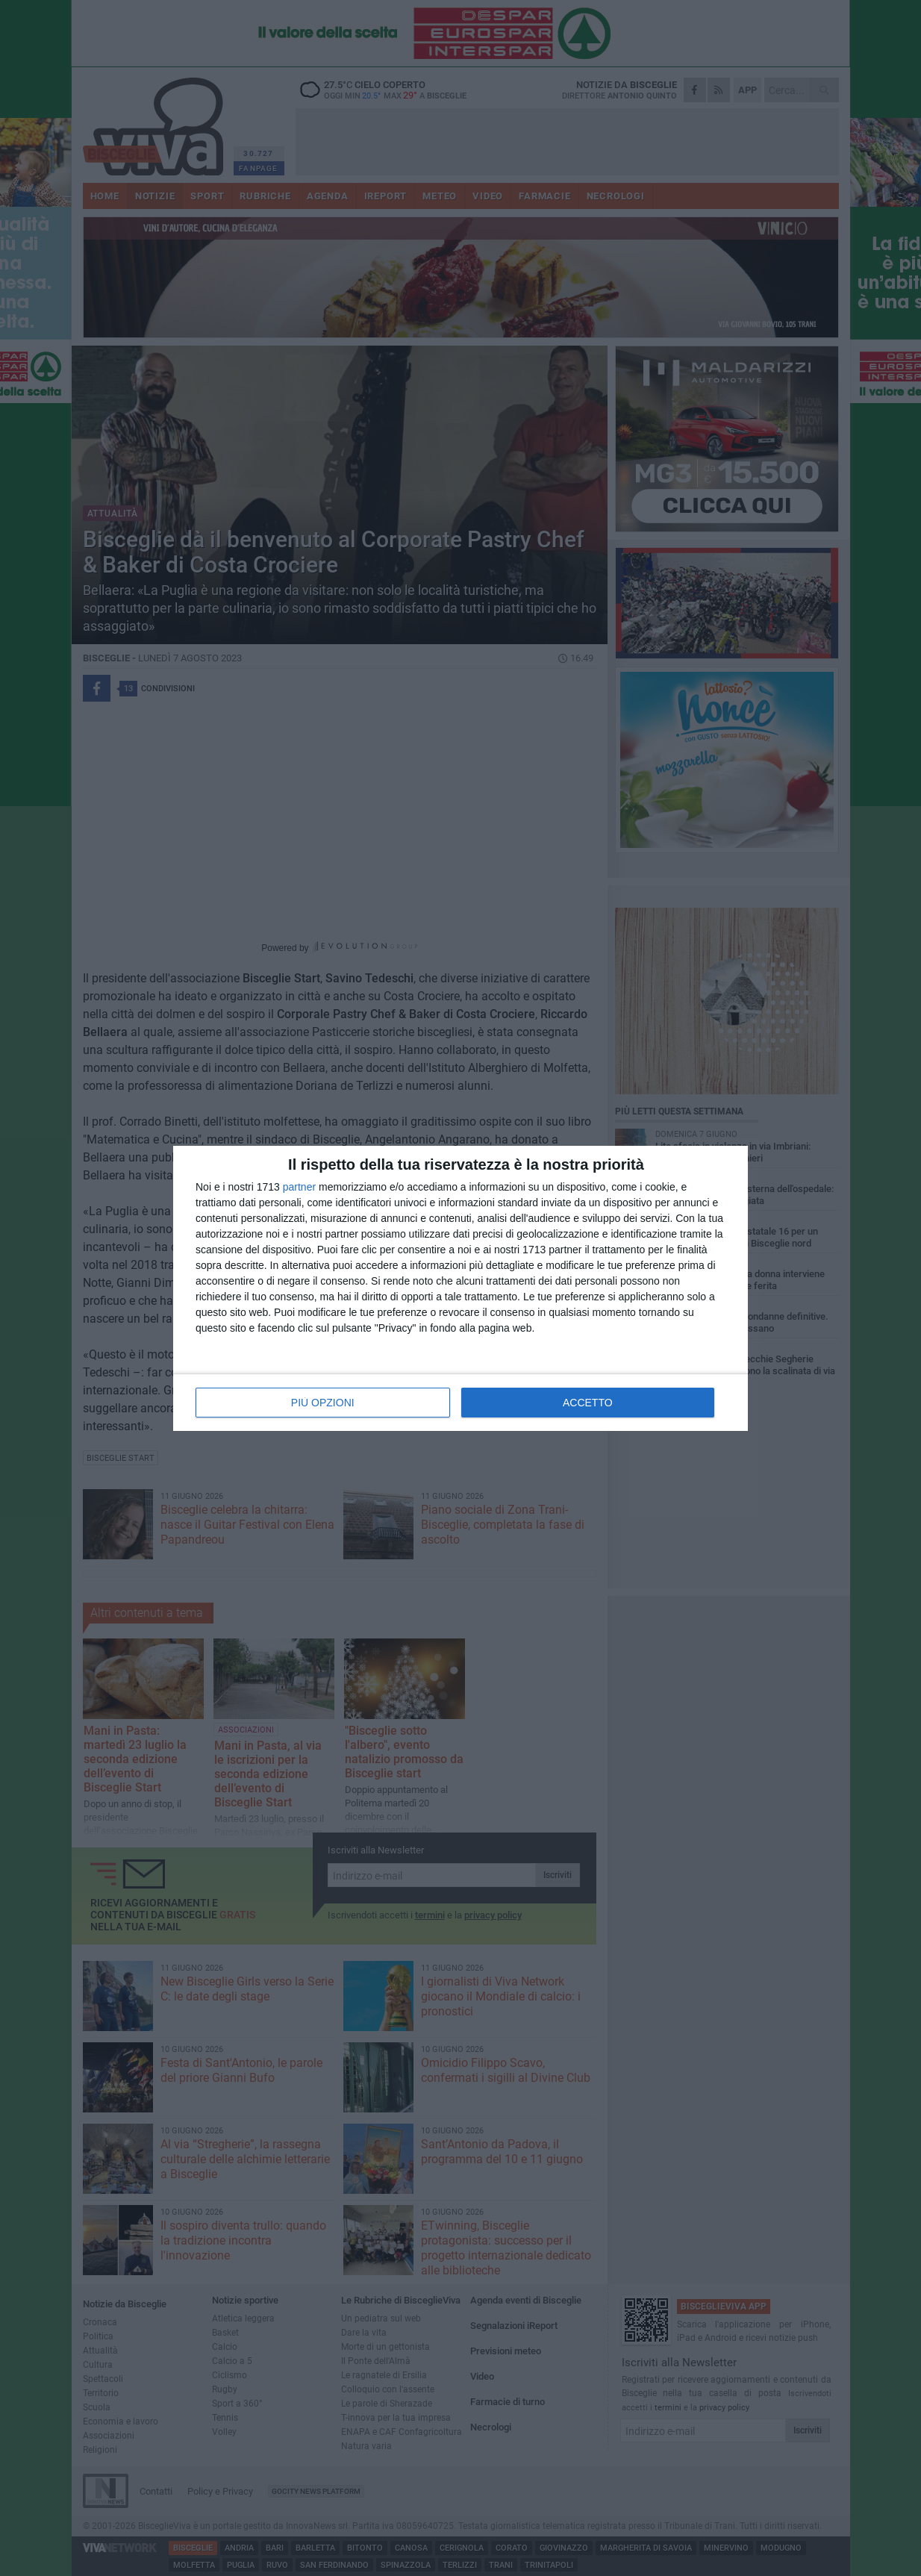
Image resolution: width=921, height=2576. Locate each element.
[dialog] (460, 1288)
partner (299, 1187)
